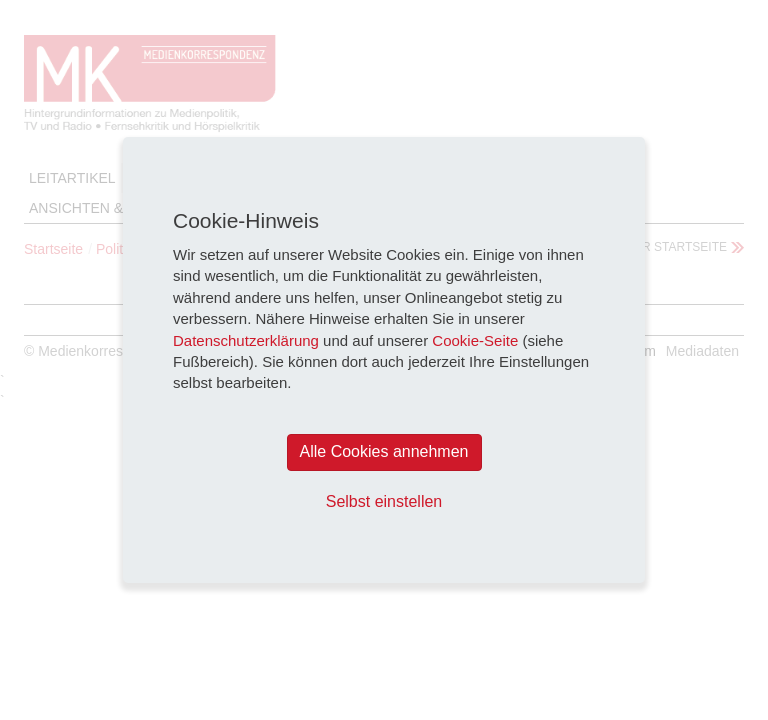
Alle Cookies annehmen (384, 451)
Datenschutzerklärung (246, 340)
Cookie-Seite (475, 340)
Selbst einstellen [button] (384, 501)
